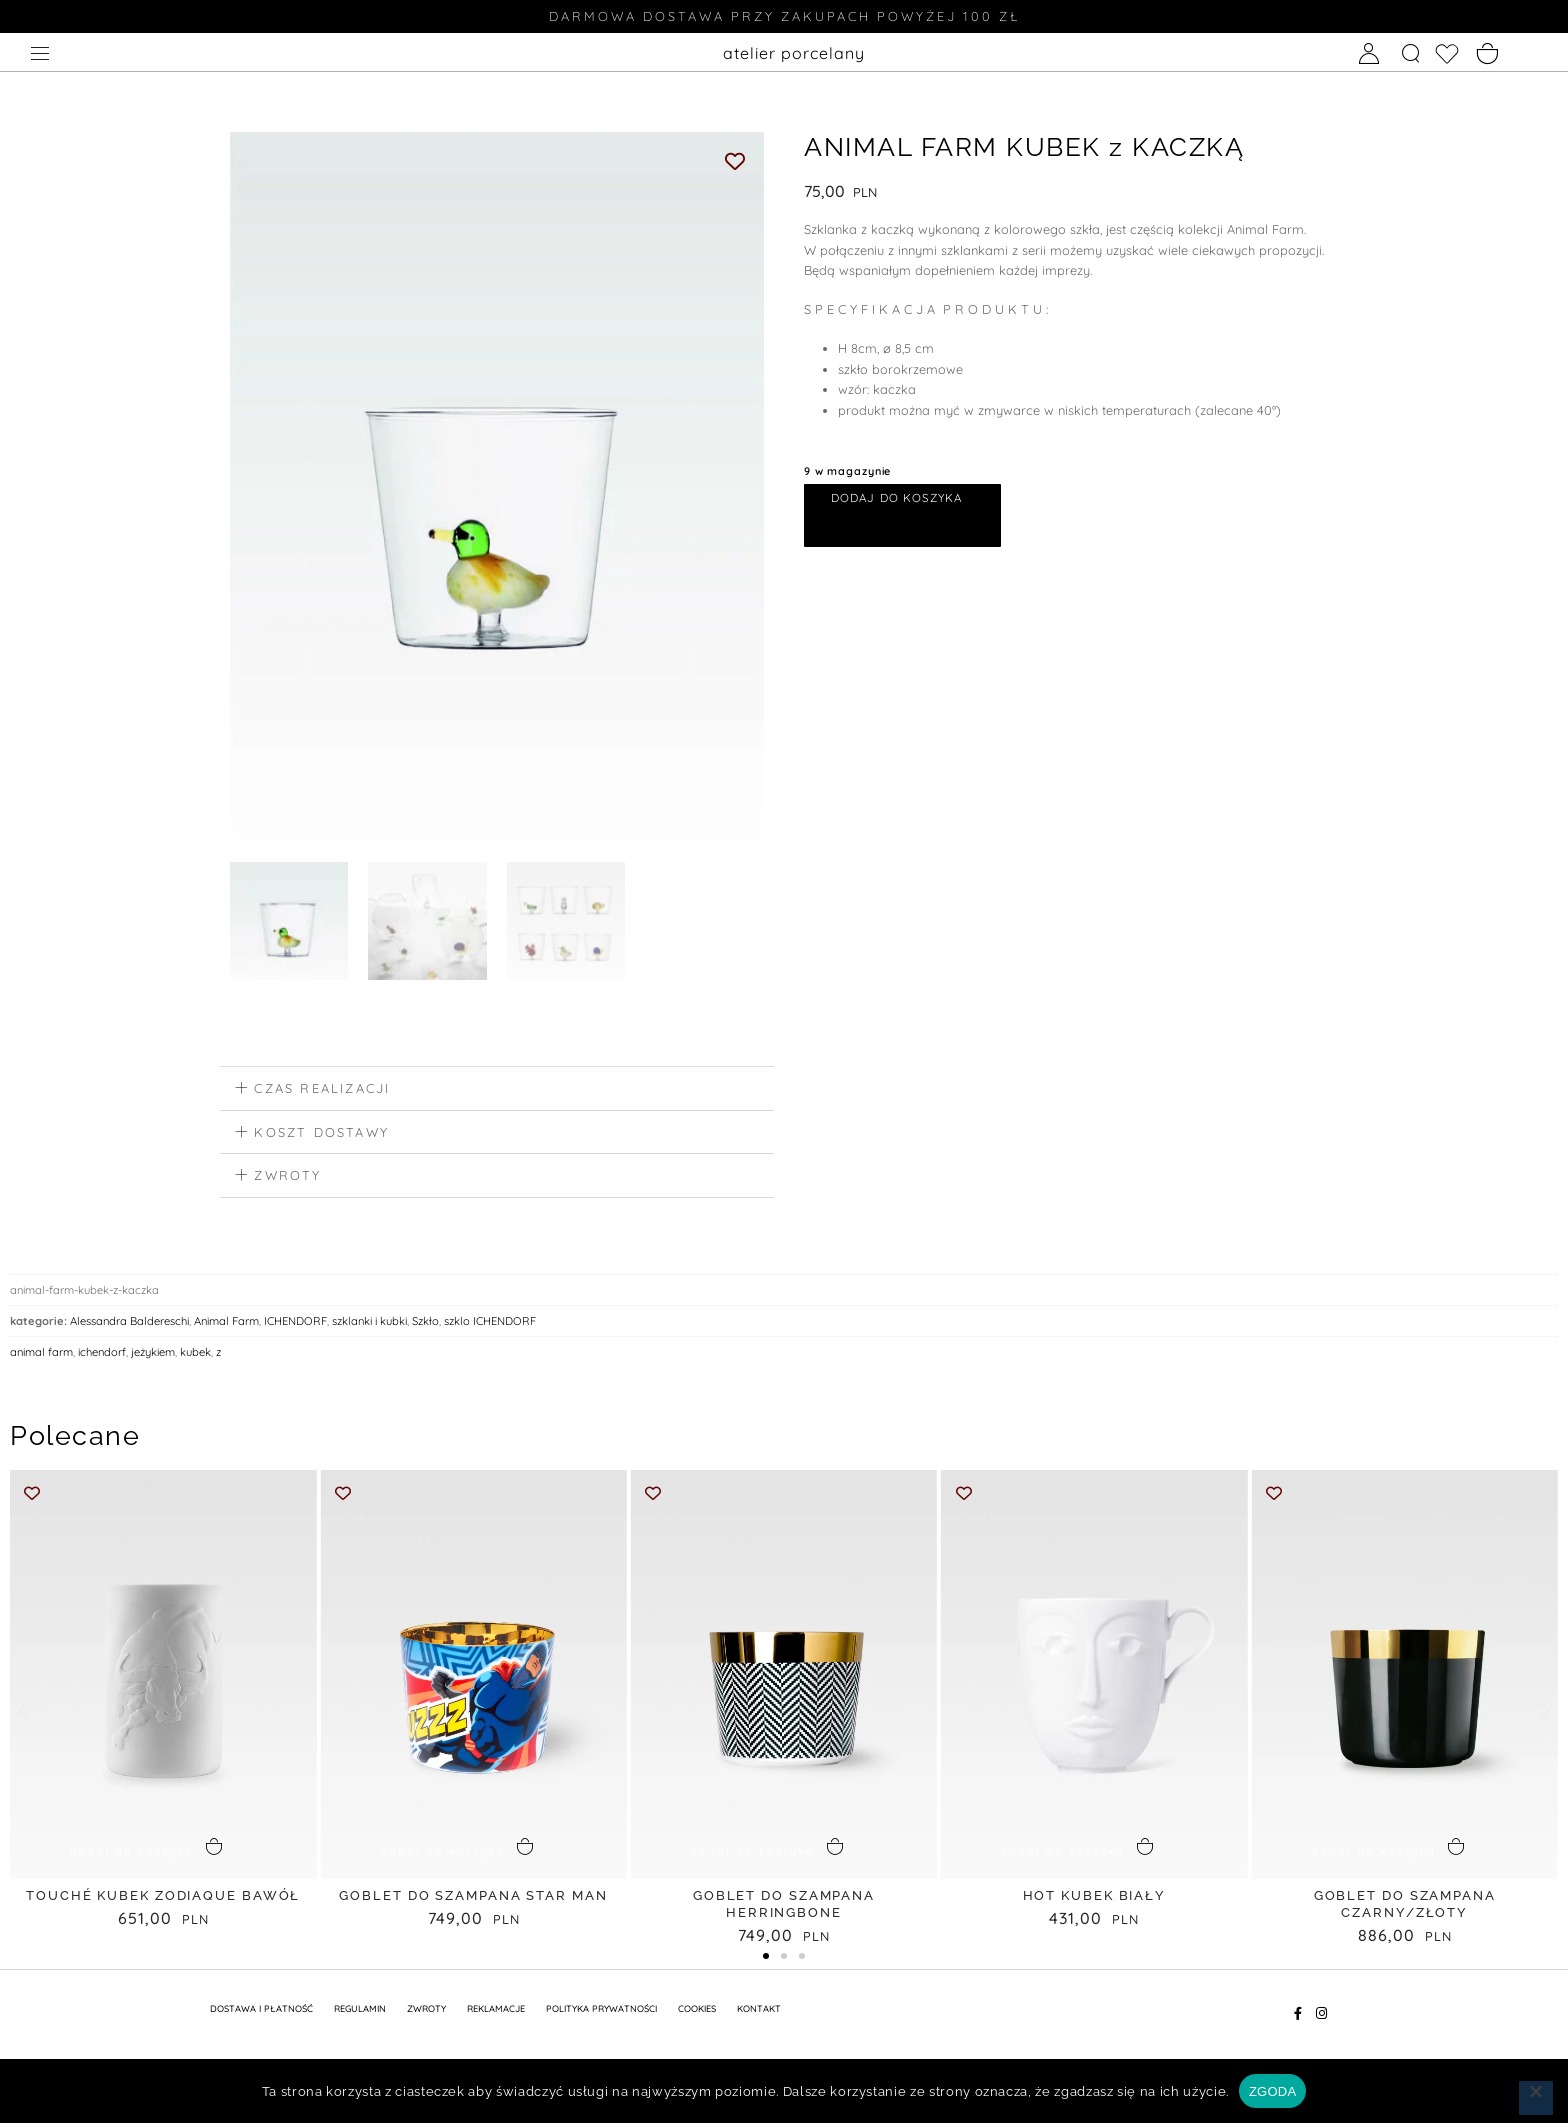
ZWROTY (426, 2010)
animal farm (41, 1355)
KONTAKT (759, 2010)
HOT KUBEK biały (1095, 1898)
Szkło (425, 1324)
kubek (195, 1355)
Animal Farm (226, 1324)
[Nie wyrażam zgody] (1536, 2098)
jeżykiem (153, 1355)
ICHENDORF (295, 1324)
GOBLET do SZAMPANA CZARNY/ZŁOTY (1405, 1907)
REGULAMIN (360, 2010)
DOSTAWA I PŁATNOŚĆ (261, 2010)
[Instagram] (1321, 2015)
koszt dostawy (321, 1134)
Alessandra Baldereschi (129, 1324)
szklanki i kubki (369, 1324)
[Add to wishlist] (735, 160)
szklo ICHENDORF (490, 1324)
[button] (497, 1092)
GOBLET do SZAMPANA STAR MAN (473, 1898)
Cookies (697, 2010)
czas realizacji (322, 1091)
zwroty (287, 1178)
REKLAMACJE (496, 2010)
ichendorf (102, 1355)
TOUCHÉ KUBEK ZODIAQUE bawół (163, 1898)
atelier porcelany (794, 53)
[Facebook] (1297, 2015)
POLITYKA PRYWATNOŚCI (601, 2010)
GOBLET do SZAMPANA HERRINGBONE (784, 1907)
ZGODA (1272, 2091)
